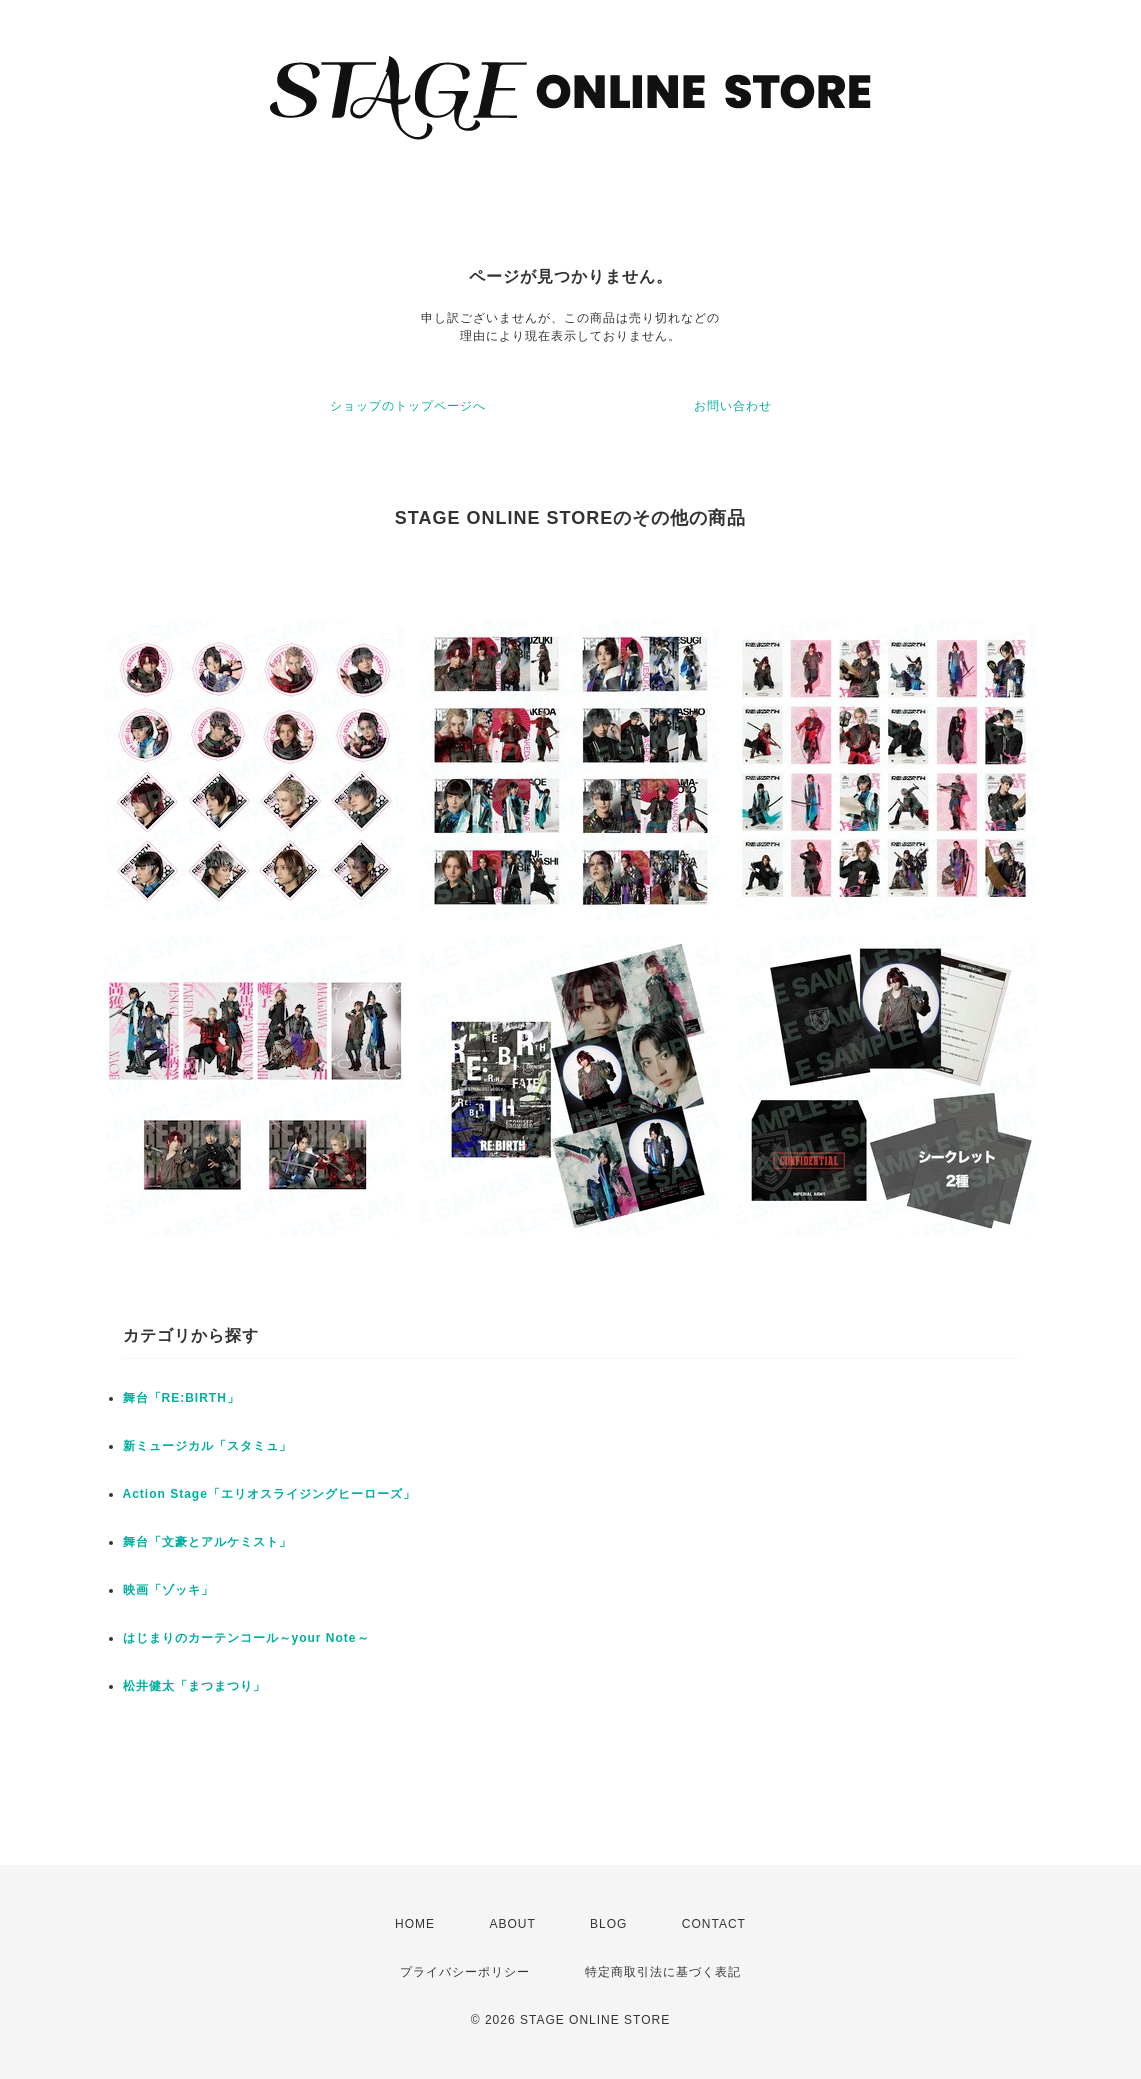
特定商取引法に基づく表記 (663, 1972)
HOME (415, 1924)
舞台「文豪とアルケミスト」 (207, 1542)
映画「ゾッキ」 (168, 1590)
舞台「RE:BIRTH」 (181, 1398)
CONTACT (714, 1924)
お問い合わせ (733, 406)
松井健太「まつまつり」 (194, 1686)
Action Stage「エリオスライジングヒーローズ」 (269, 1494)
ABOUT (512, 1924)
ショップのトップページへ (408, 406)
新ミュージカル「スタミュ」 (207, 1446)
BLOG (608, 1924)
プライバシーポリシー (465, 1972)
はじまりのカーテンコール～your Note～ (246, 1638)
